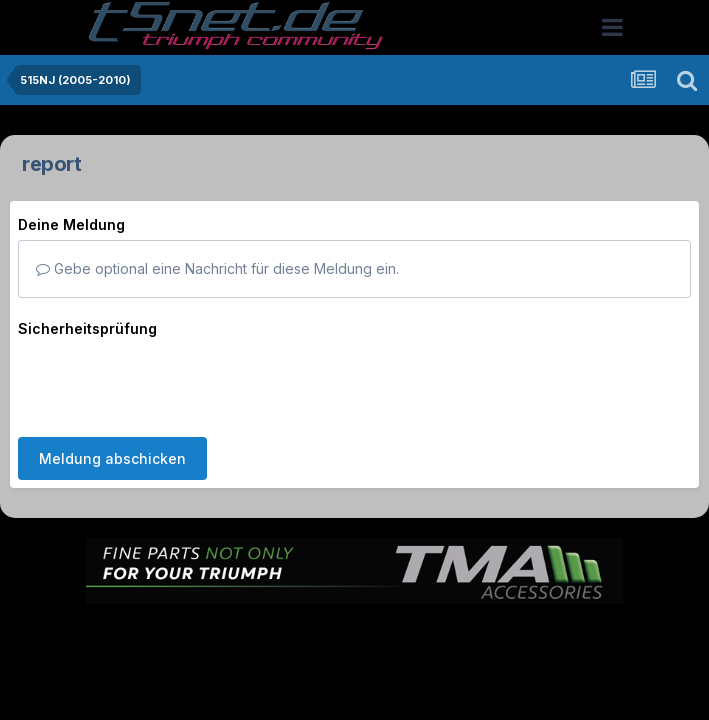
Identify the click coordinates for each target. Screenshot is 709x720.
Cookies (553, 634)
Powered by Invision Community (355, 677)
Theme (245, 634)
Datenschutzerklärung (366, 634)
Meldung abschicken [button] (112, 458)
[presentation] (170, 383)
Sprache (163, 634)
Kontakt (482, 634)
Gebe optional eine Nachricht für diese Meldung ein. (217, 268)
